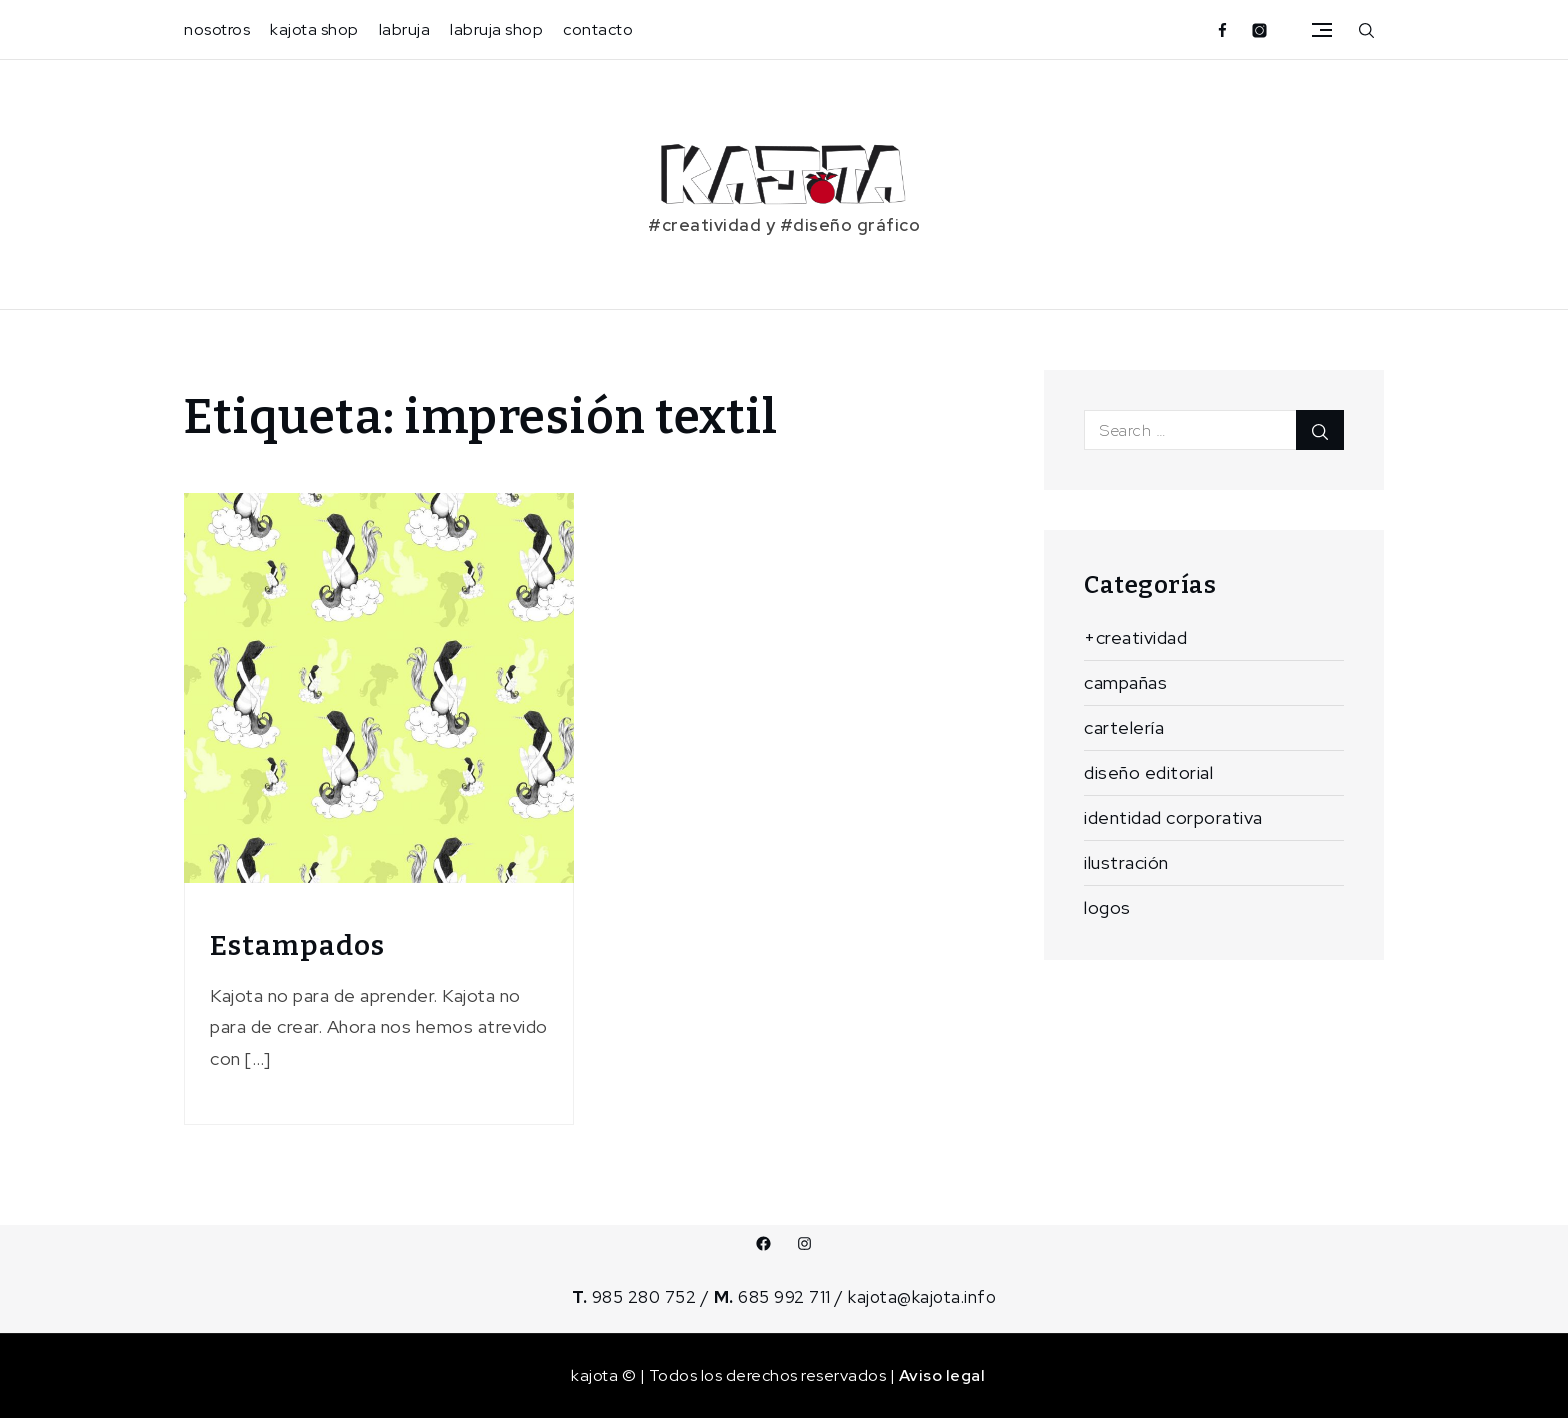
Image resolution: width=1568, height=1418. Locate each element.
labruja (405, 29)
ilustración (1126, 862)
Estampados (297, 945)
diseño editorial (1148, 772)
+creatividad (1135, 637)
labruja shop (496, 29)
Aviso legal (942, 1375)
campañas (1125, 682)
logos (1107, 907)
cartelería (1124, 727)
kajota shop (314, 29)
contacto (598, 29)
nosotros (217, 29)
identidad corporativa (1173, 817)
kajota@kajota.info (922, 1297)
